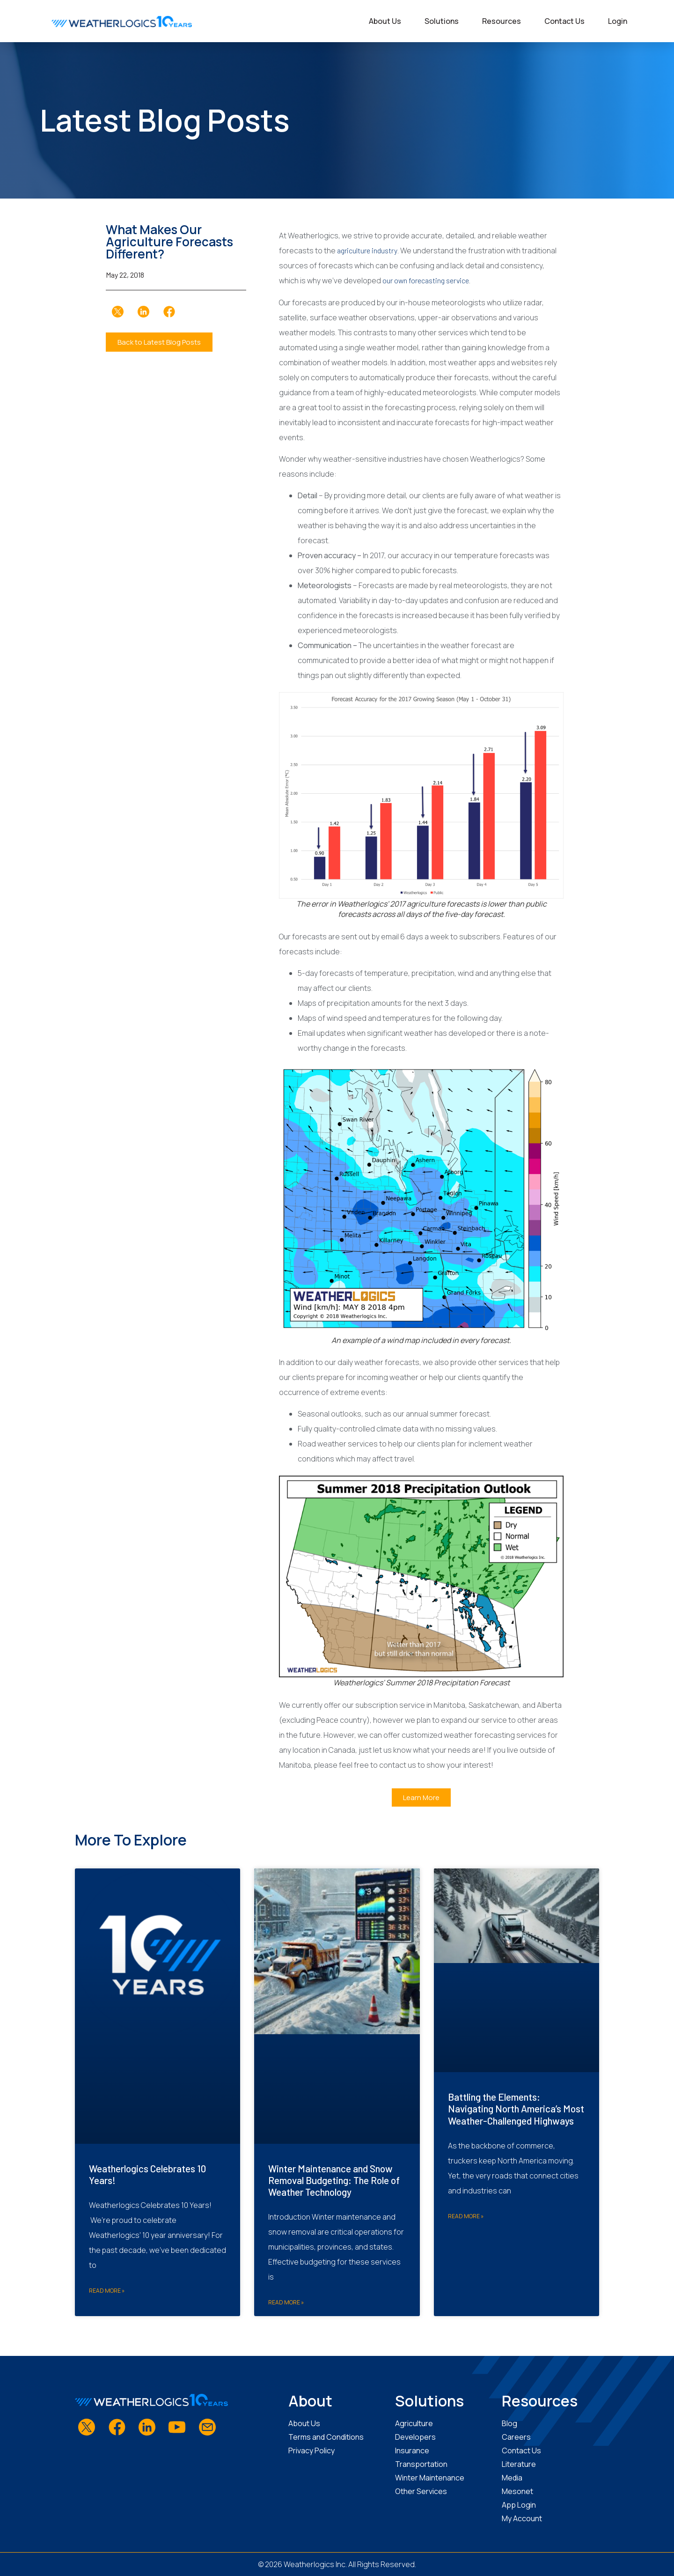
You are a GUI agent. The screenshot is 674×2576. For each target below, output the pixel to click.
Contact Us (564, 21)
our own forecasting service (425, 280)
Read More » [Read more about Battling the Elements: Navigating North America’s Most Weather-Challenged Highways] (466, 2216)
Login (617, 21)
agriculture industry (367, 250)
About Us (385, 21)
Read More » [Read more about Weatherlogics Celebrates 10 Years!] (107, 2291)
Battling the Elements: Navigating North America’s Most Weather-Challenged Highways (516, 2108)
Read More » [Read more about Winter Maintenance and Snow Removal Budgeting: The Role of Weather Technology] (286, 2302)
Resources (501, 21)
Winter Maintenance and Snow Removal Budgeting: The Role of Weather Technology (334, 2180)
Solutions (442, 21)
